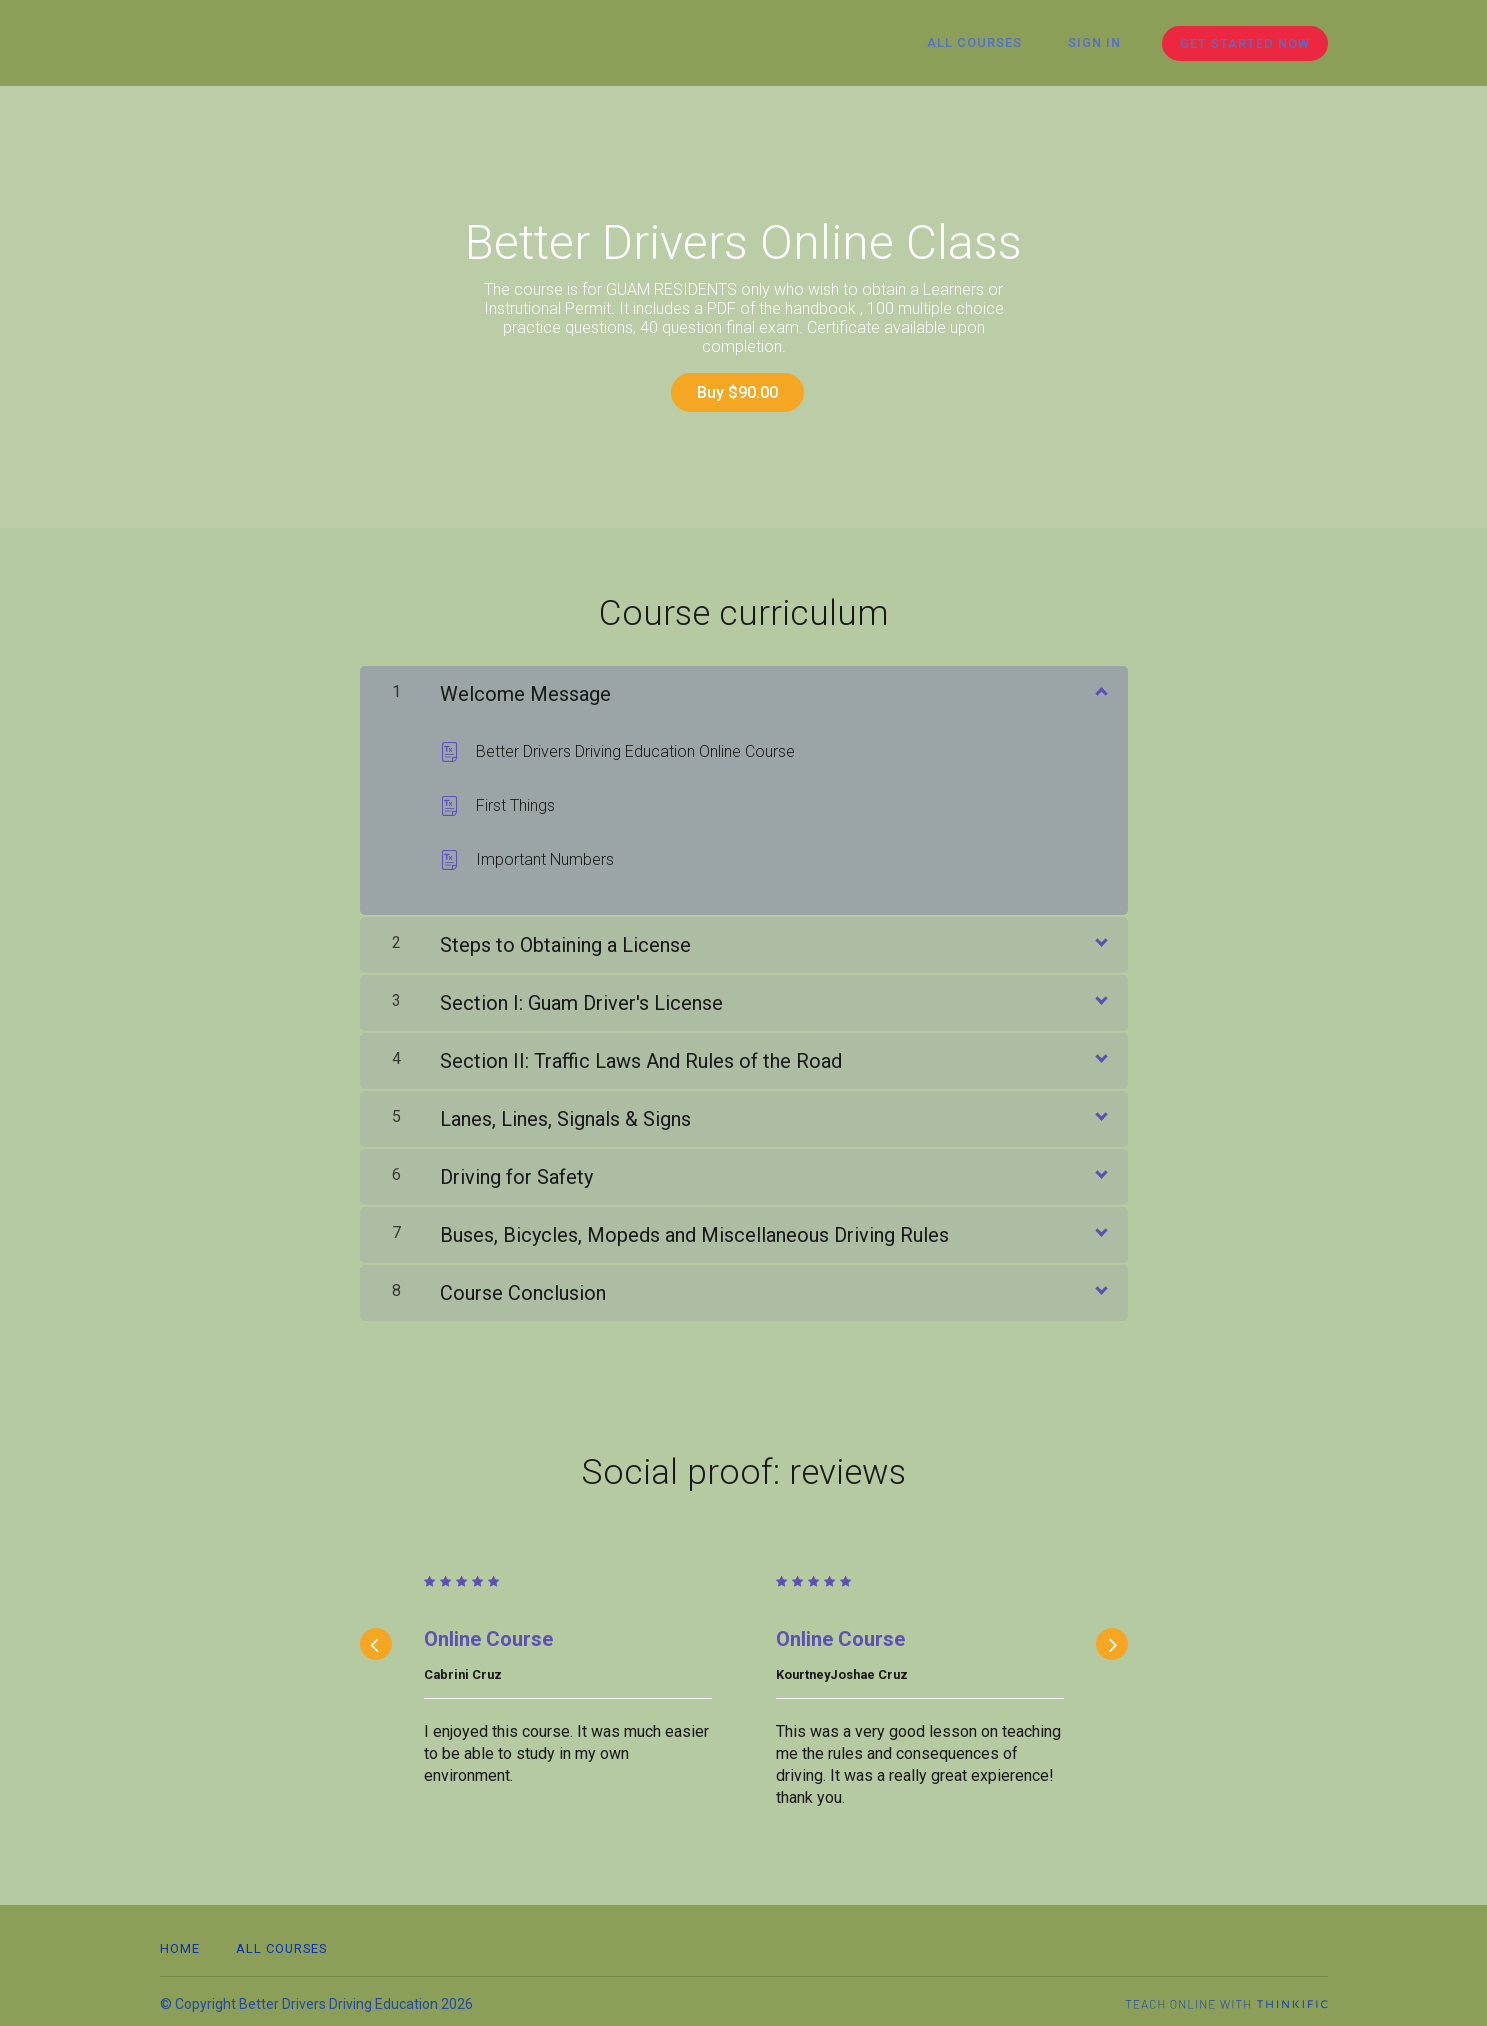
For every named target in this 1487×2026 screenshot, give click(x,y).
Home (180, 1943)
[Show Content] (1100, 686)
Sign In (1099, 43)
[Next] (1112, 1640)
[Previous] (376, 1640)
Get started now (1245, 43)
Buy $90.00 (735, 392)
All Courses (989, 43)
